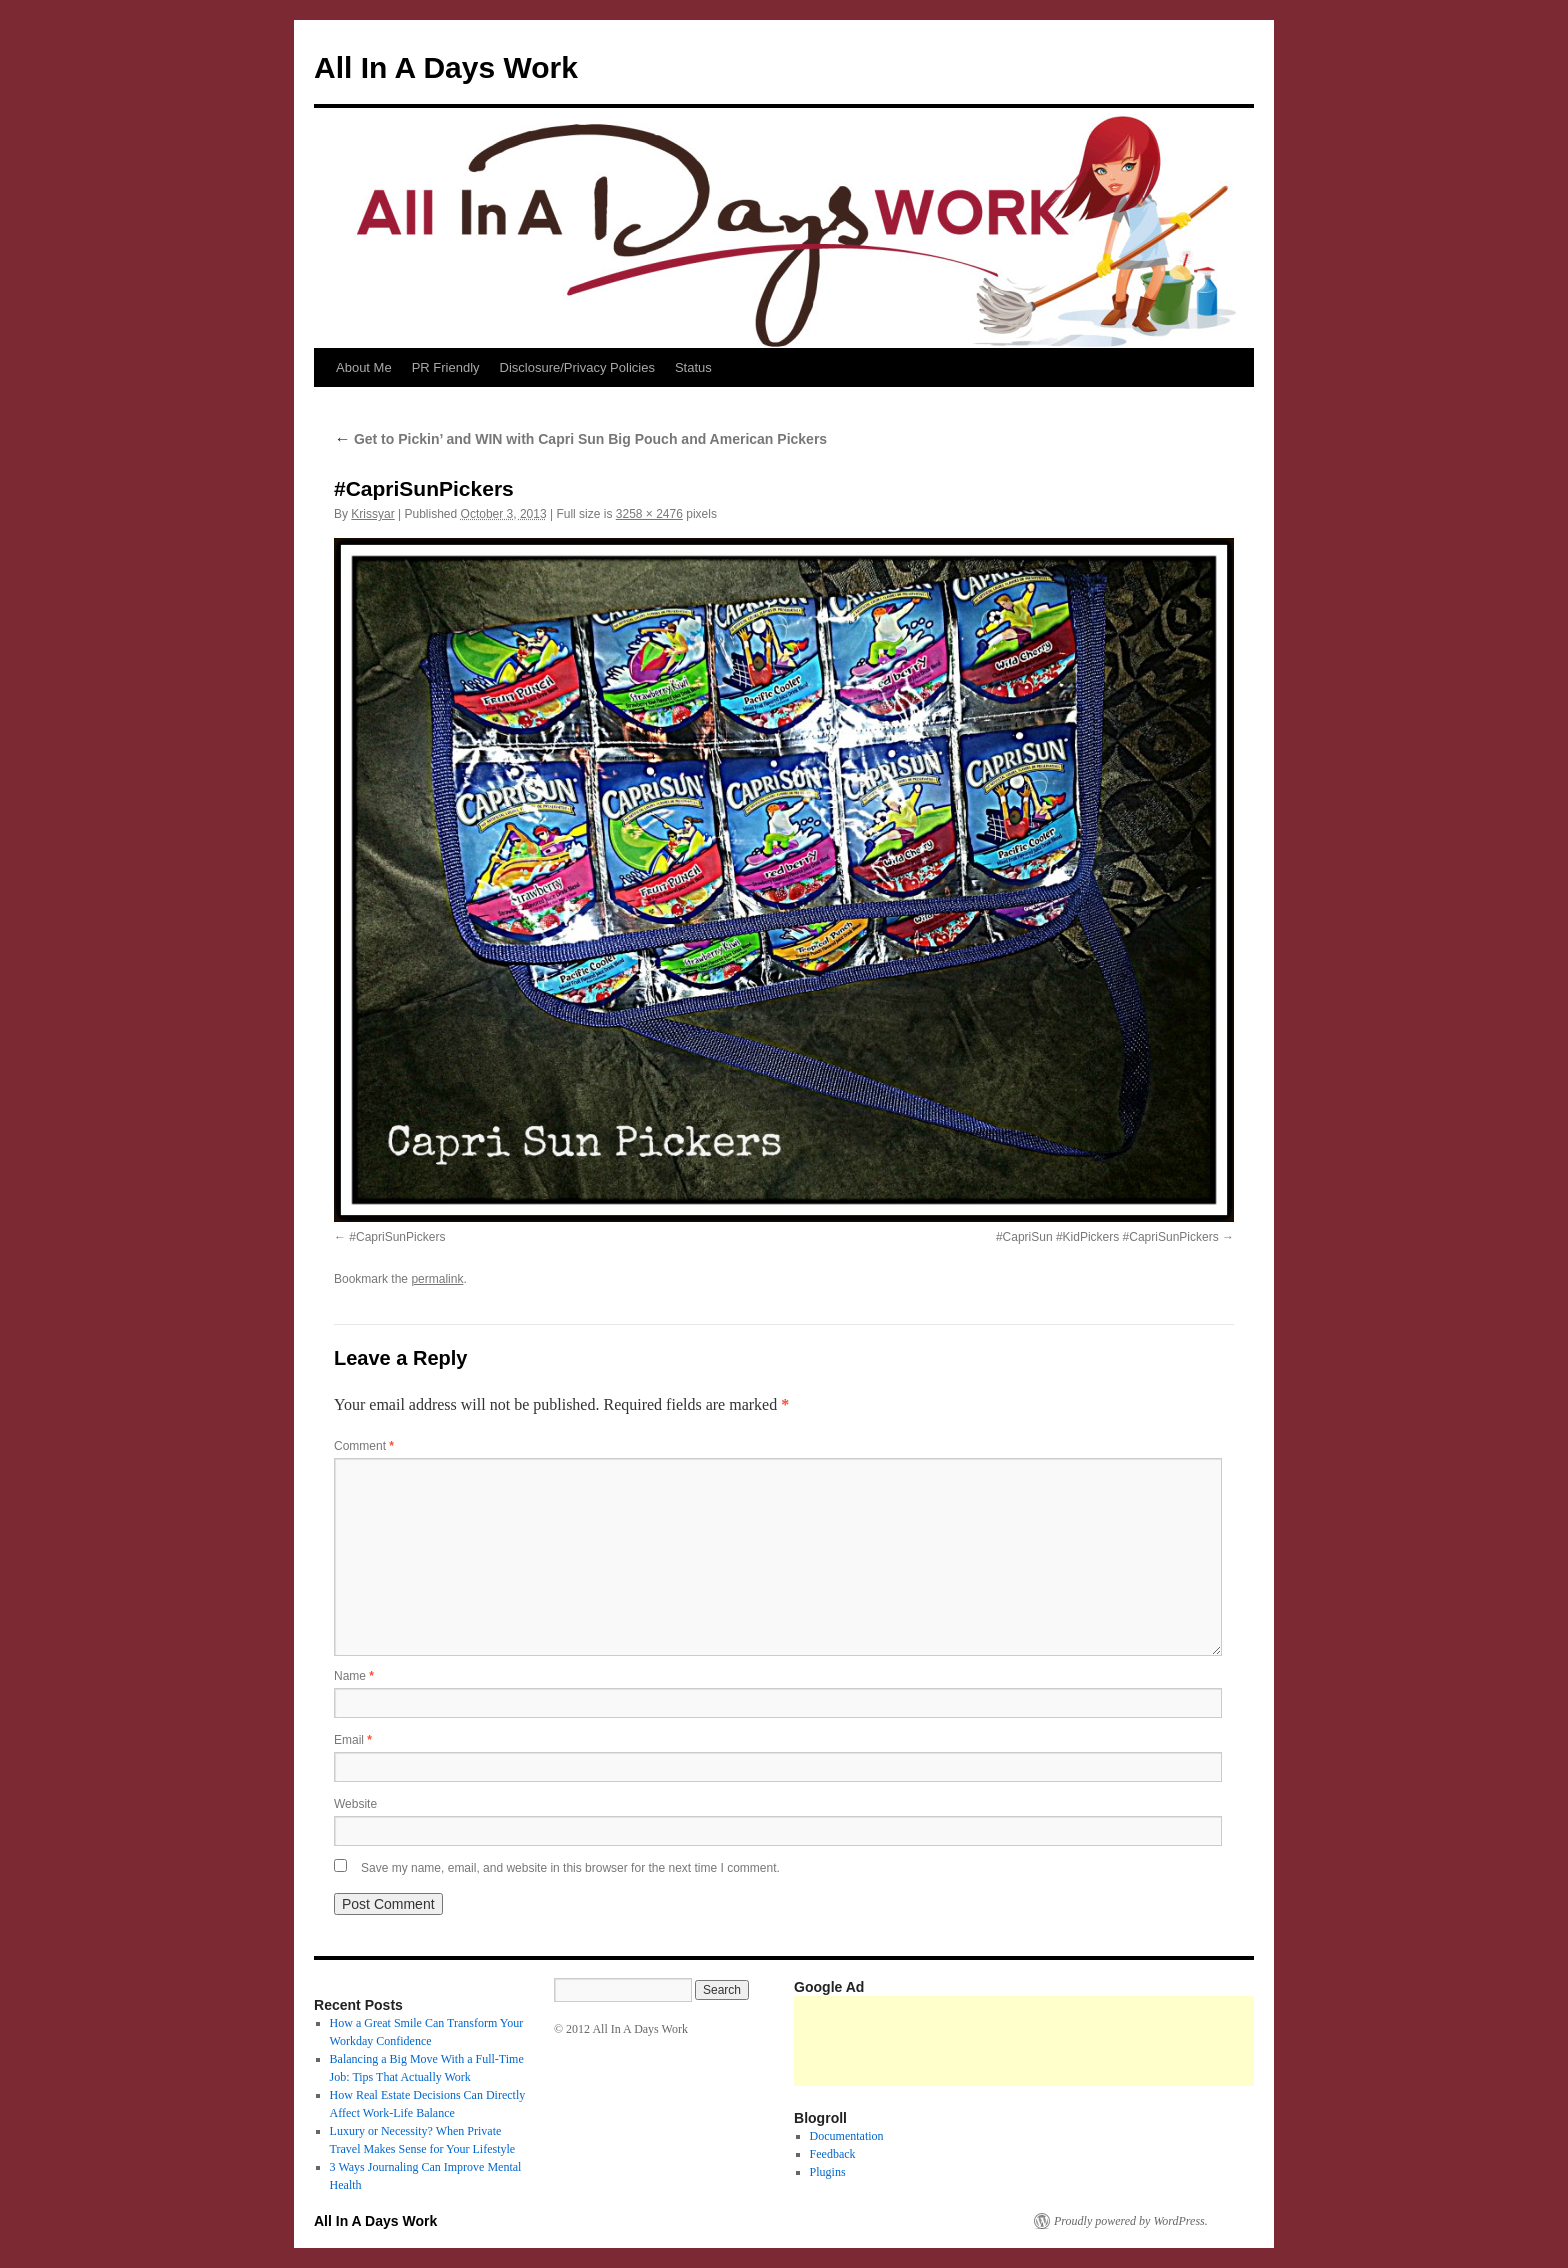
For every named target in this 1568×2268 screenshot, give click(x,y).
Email (353, 1740)
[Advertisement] (1158, 2041)
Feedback (833, 2154)
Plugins (828, 2172)
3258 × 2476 (649, 514)
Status (693, 367)
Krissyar (372, 514)
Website (355, 1804)
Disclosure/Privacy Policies (577, 367)
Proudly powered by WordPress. (1131, 2221)
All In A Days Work (446, 67)
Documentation (847, 2136)
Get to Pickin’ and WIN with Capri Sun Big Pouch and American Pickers (580, 439)
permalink (437, 1279)
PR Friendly (446, 367)
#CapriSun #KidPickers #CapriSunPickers (1107, 1237)
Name (354, 1676)
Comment (364, 1446)
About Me (364, 367)
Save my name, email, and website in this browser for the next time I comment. (570, 1868)
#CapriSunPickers (397, 1237)
